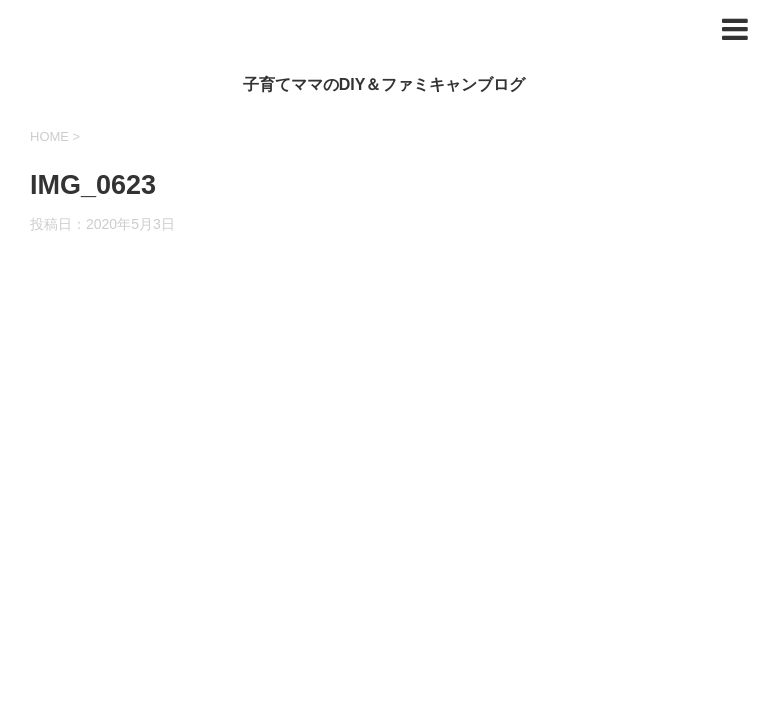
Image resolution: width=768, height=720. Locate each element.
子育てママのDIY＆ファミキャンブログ (384, 84)
